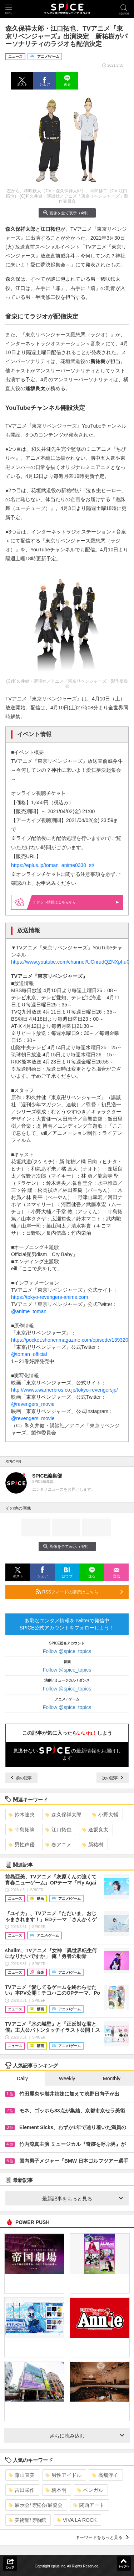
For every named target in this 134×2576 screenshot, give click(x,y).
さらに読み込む (87, 2436)
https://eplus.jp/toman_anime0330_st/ (52, 865)
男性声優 (22, 1844)
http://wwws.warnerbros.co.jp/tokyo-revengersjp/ (64, 1390)
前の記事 (21, 1778)
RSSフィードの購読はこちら (79, 1592)
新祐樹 (92, 1844)
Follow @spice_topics (67, 1651)
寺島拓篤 (22, 1829)
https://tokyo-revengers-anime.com (50, 1297)
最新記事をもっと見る (82, 2199)
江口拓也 (58, 1829)
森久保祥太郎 (63, 1814)
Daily (22, 2078)
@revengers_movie (33, 1404)
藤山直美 (22, 2475)
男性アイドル (63, 2475)
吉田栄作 (22, 2490)
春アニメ (58, 1844)
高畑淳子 (105, 2475)
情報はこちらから (76, 902)
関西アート (88, 2505)
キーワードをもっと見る (102, 2537)
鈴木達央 (22, 1814)
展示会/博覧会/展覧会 (36, 2505)
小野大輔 (105, 1814)
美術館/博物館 (27, 2520)
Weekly (67, 2078)
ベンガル (90, 2490)
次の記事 (112, 1778)
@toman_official (29, 1354)
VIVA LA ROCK (77, 2520)
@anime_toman (28, 1311)
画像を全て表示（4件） (67, 212)
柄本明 (55, 2490)
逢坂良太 (95, 1829)
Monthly (111, 2078)
